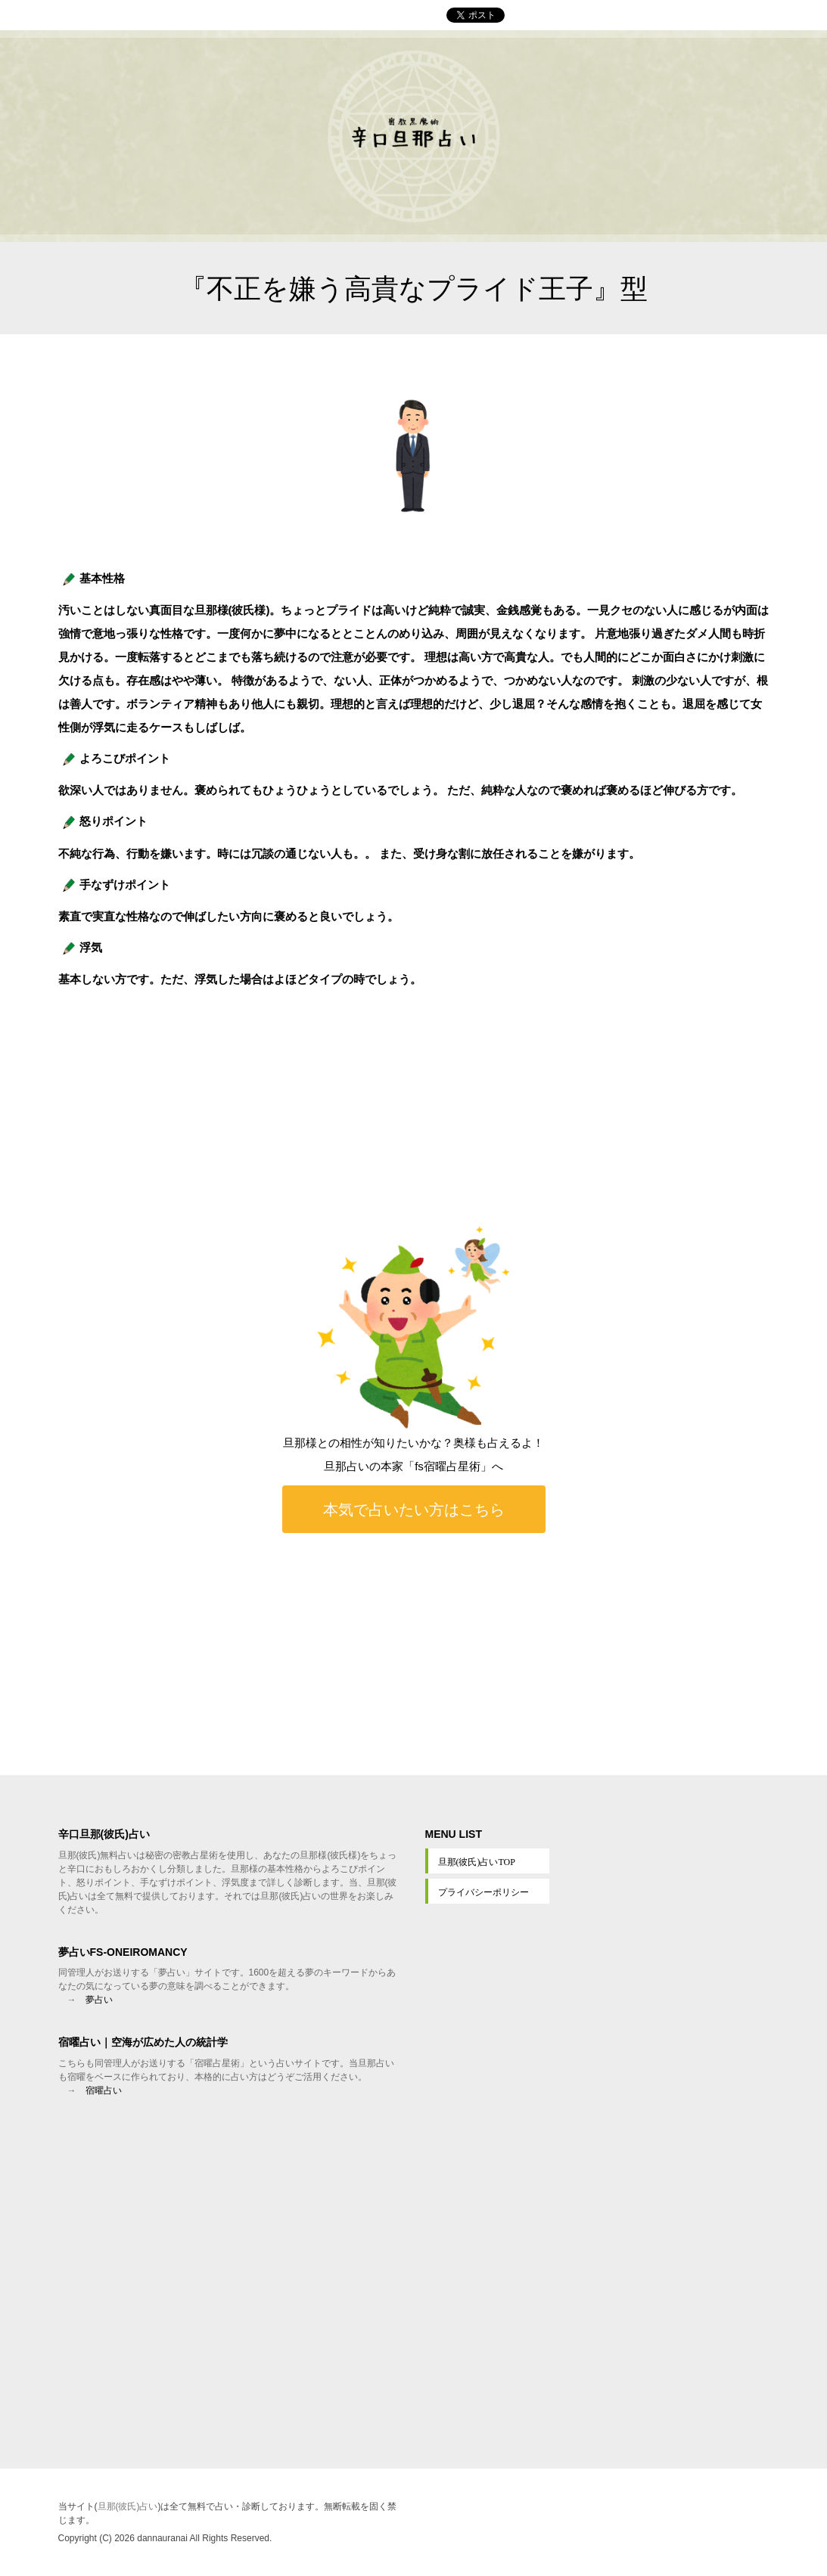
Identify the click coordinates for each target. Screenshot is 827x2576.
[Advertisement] (413, 1654)
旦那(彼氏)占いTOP (476, 1862)
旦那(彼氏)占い (128, 2506)
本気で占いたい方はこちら (414, 1509)
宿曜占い (103, 2090)
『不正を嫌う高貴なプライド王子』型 (413, 288)
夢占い (99, 1999)
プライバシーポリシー (483, 1892)
